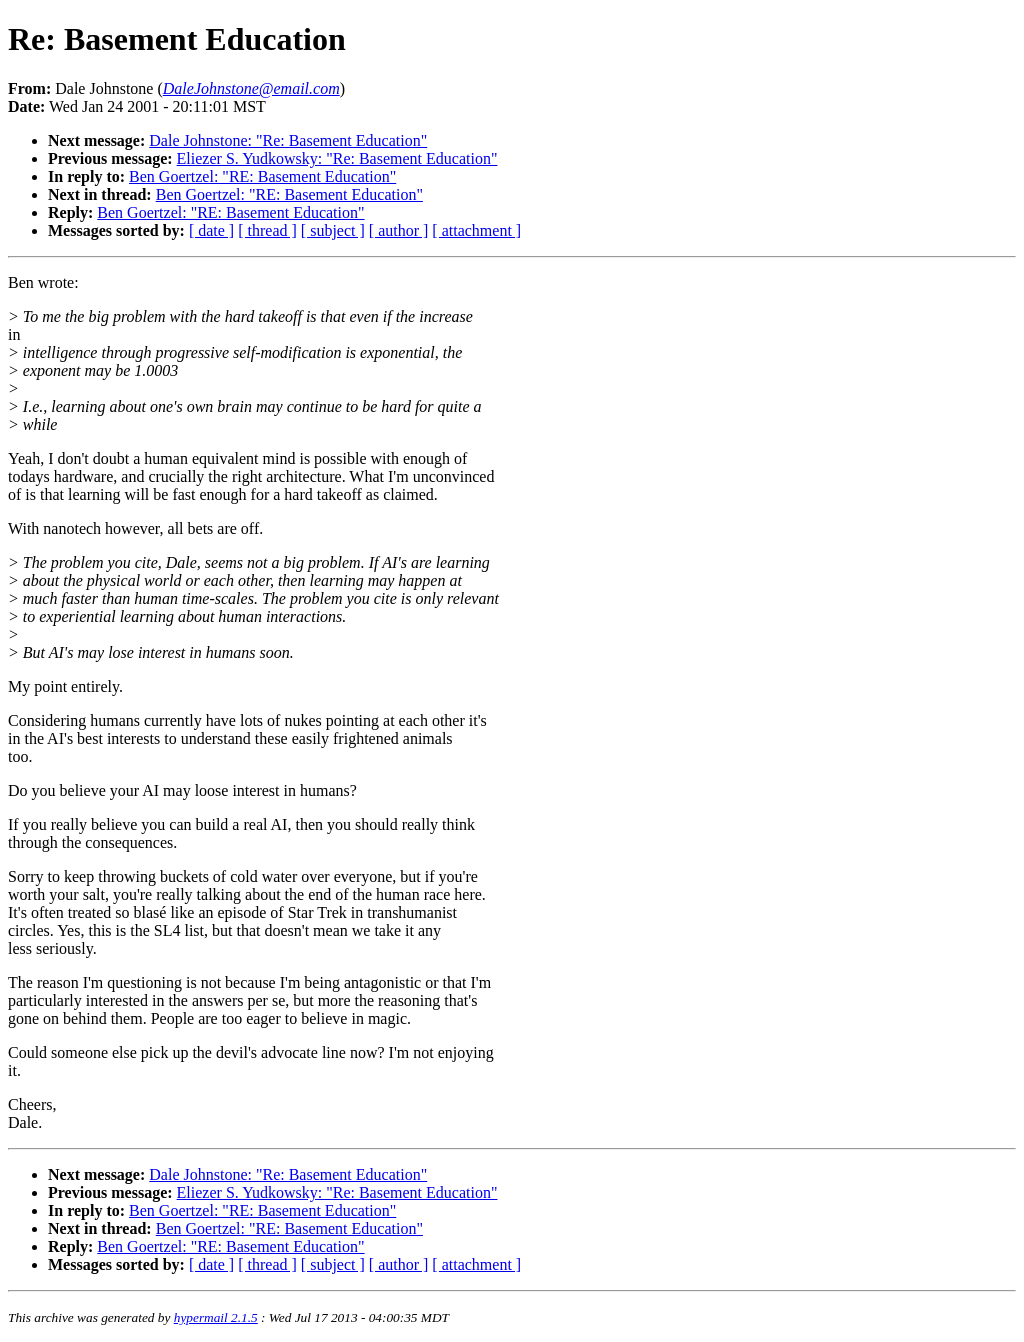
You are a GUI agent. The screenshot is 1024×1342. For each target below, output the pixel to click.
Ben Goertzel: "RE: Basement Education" (262, 176)
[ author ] (399, 230)
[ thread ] (267, 230)
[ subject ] (333, 230)
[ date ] (211, 230)
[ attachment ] (476, 230)
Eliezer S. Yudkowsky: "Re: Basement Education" (337, 158)
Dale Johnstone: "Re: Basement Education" (288, 140)
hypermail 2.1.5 (216, 1317)
